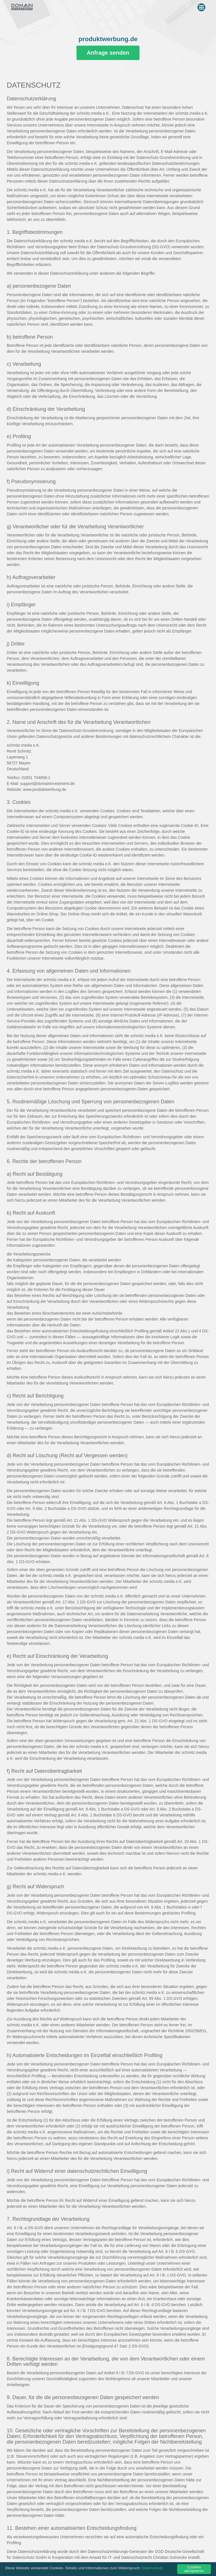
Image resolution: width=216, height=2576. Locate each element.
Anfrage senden (108, 53)
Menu (202, 6)
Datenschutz (152, 2568)
